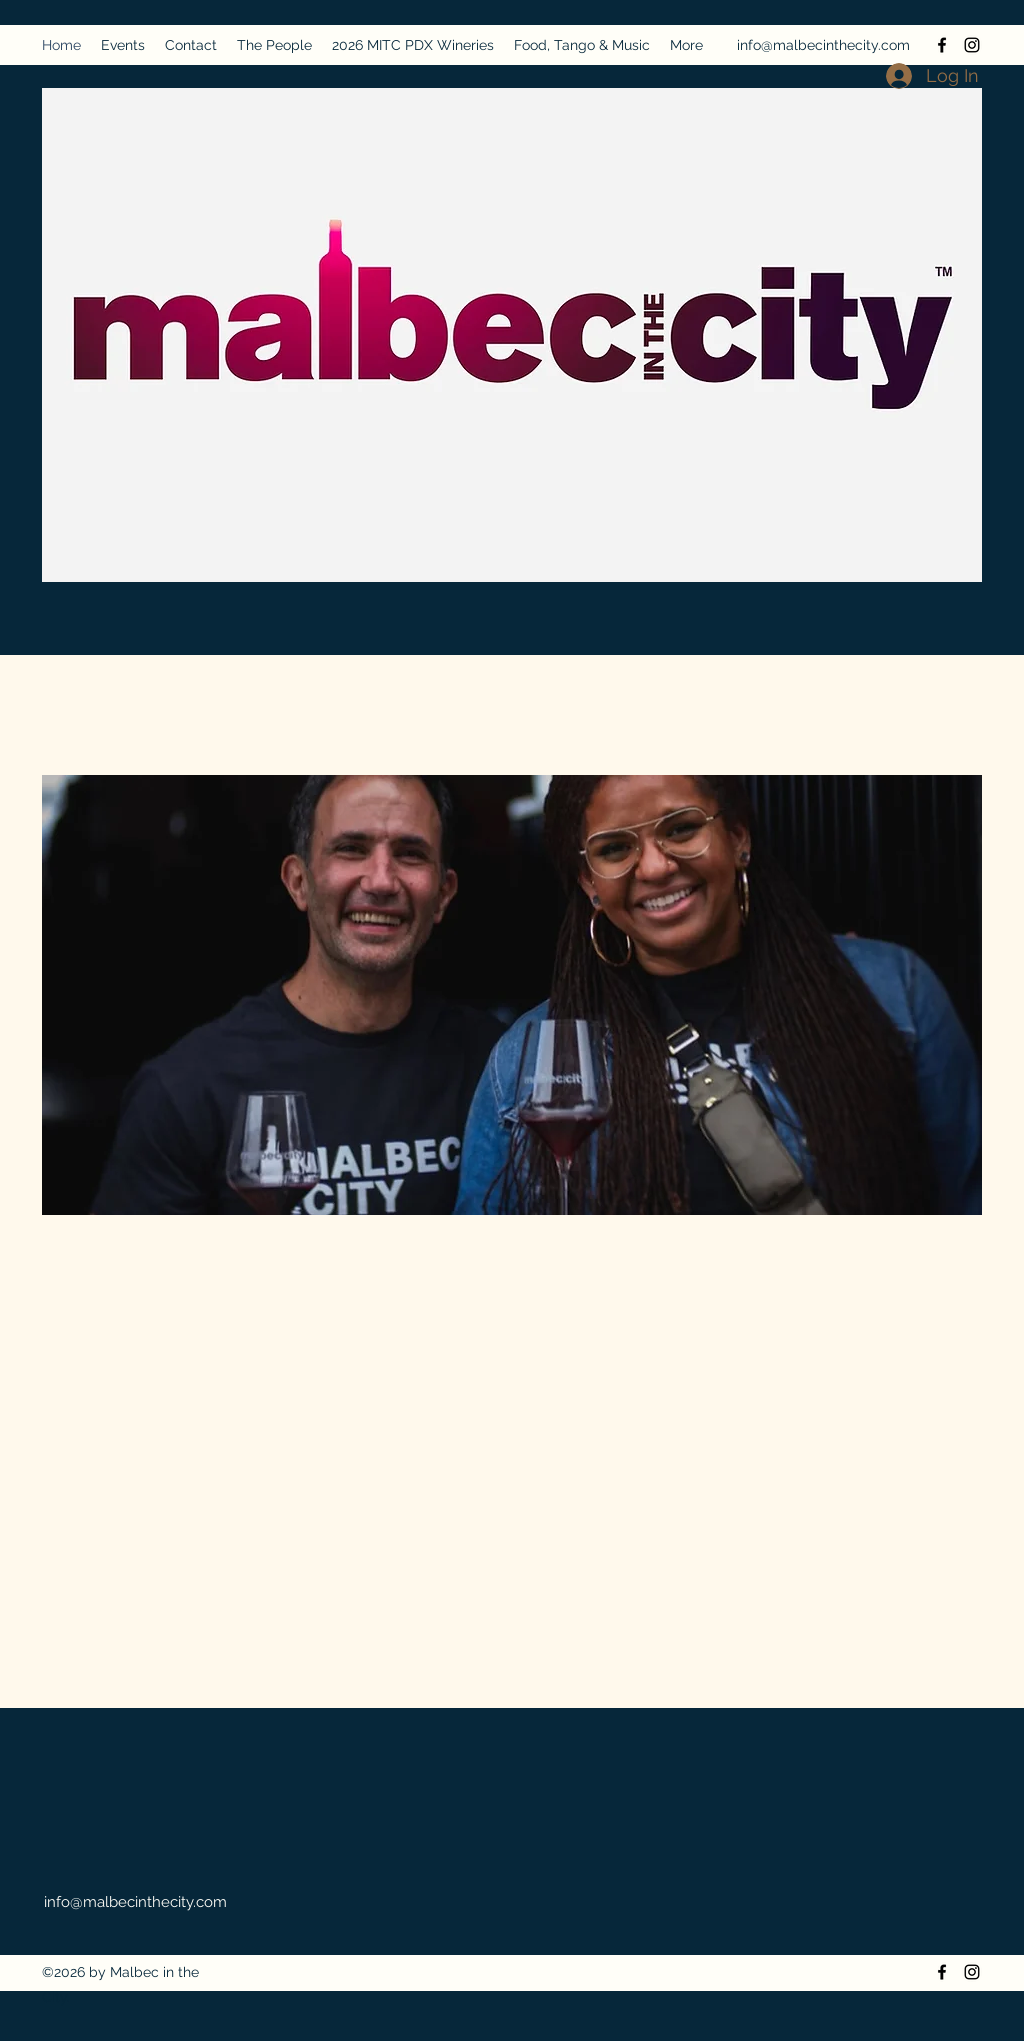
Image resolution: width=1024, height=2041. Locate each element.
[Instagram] (972, 45)
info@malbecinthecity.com (823, 45)
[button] (512, 995)
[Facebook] (942, 45)
